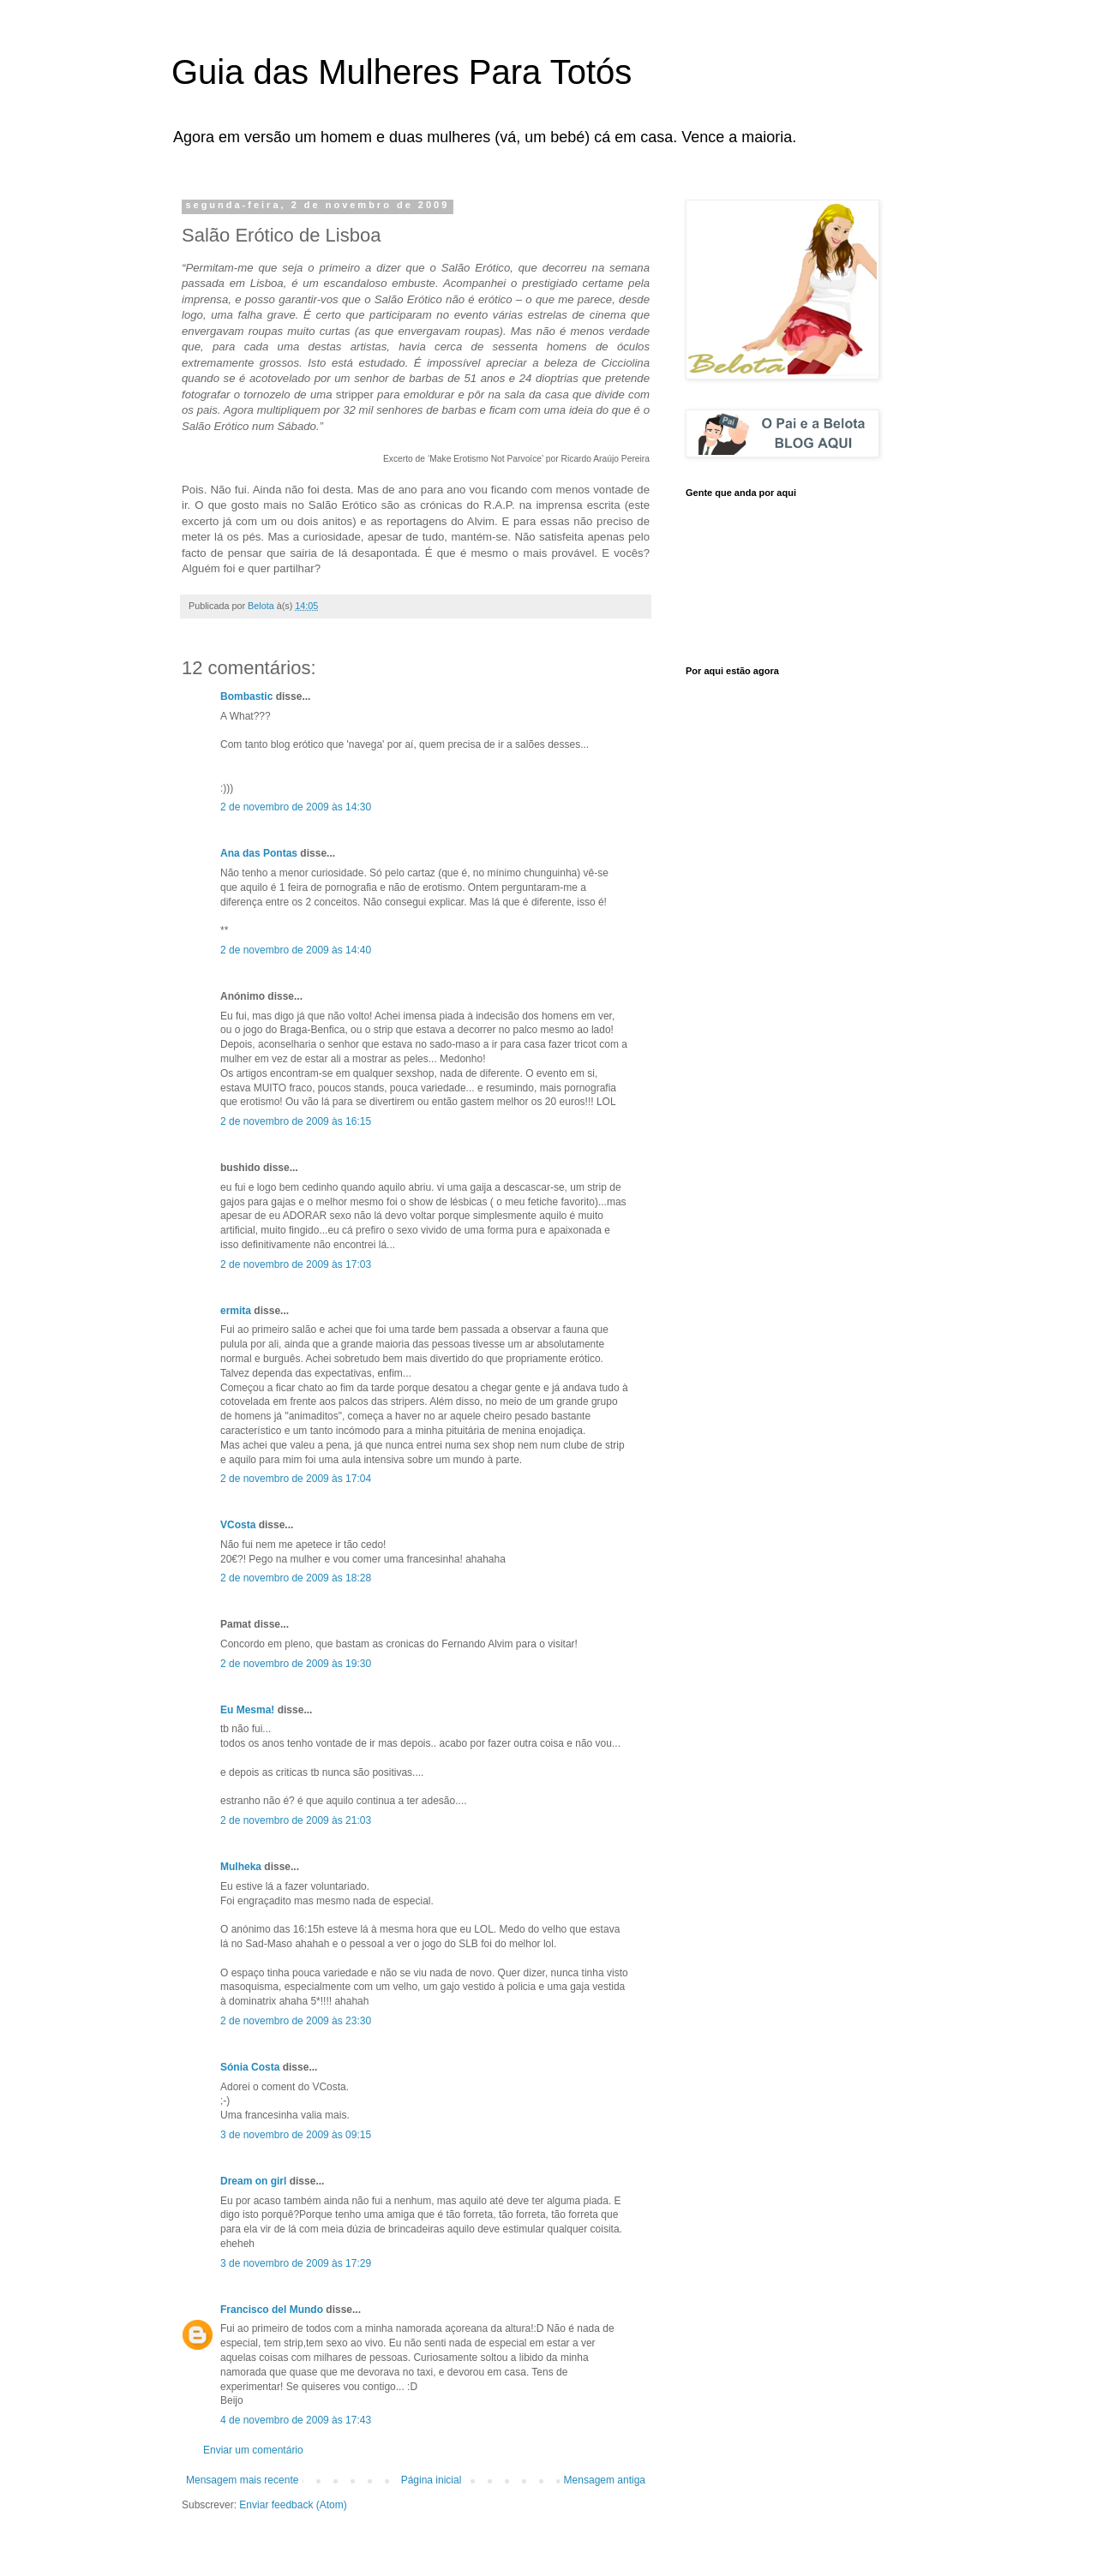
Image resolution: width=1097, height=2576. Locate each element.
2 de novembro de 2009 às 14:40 (295, 950)
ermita (235, 1311)
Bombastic (246, 696)
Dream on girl (253, 2181)
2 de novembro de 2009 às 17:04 (295, 1479)
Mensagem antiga (604, 2480)
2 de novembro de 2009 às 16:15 (295, 1121)
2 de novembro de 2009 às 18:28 (295, 1578)
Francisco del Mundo (271, 2310)
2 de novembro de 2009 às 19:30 (295, 1664)
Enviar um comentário (253, 2450)
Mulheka (240, 1867)
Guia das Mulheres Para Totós (401, 72)
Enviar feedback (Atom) (292, 2505)
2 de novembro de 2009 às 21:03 (295, 1820)
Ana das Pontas (258, 853)
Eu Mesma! (247, 1710)
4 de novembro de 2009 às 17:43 (295, 2420)
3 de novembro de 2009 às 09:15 (295, 2135)
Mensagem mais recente (242, 2480)
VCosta (237, 1525)
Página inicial (431, 2480)
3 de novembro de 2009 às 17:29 (295, 2263)
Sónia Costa (249, 2067)
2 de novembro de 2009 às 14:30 (295, 807)
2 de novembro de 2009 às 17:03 (295, 1264)
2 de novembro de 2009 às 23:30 (295, 2021)
